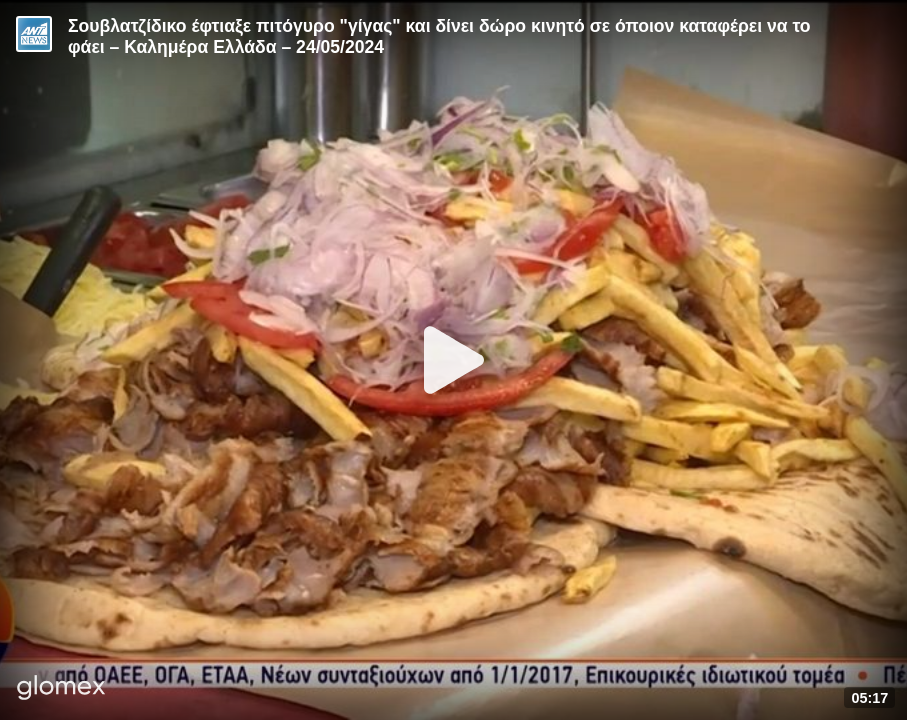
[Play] (454, 360)
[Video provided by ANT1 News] (34, 34)
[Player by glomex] (61, 689)
